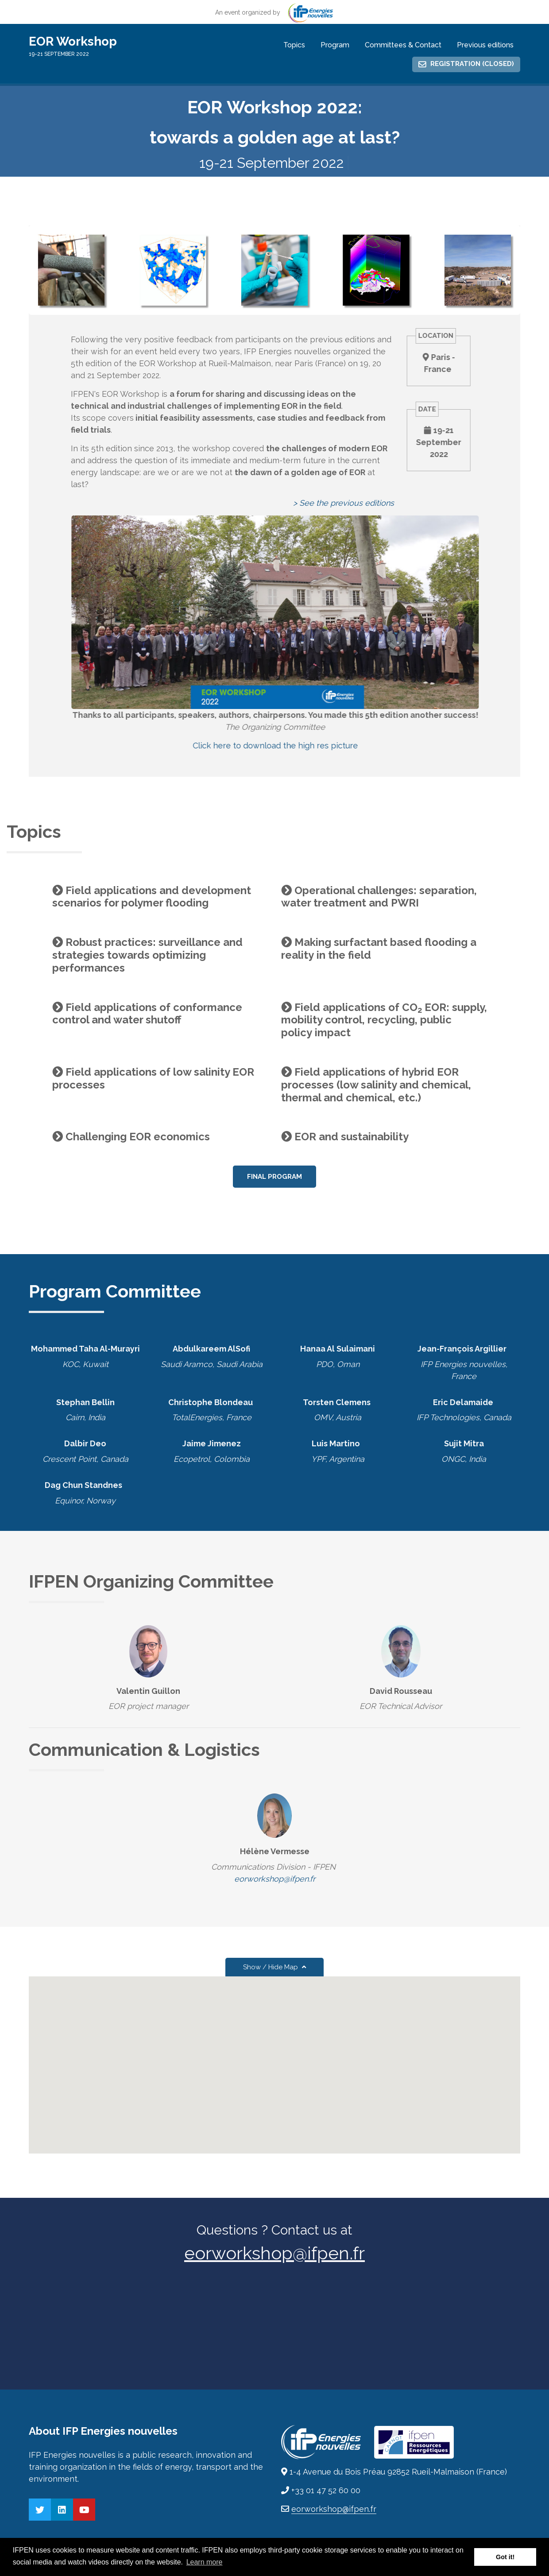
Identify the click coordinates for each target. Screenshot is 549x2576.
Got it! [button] (505, 2557)
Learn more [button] (204, 2562)
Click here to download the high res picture (302, 745)
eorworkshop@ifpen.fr (274, 1878)
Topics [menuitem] (294, 45)
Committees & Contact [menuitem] (403, 45)
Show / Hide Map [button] (274, 1967)
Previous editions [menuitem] (485, 45)
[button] (274, 2057)
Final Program (274, 1177)
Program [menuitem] (335, 45)
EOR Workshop (73, 41)
